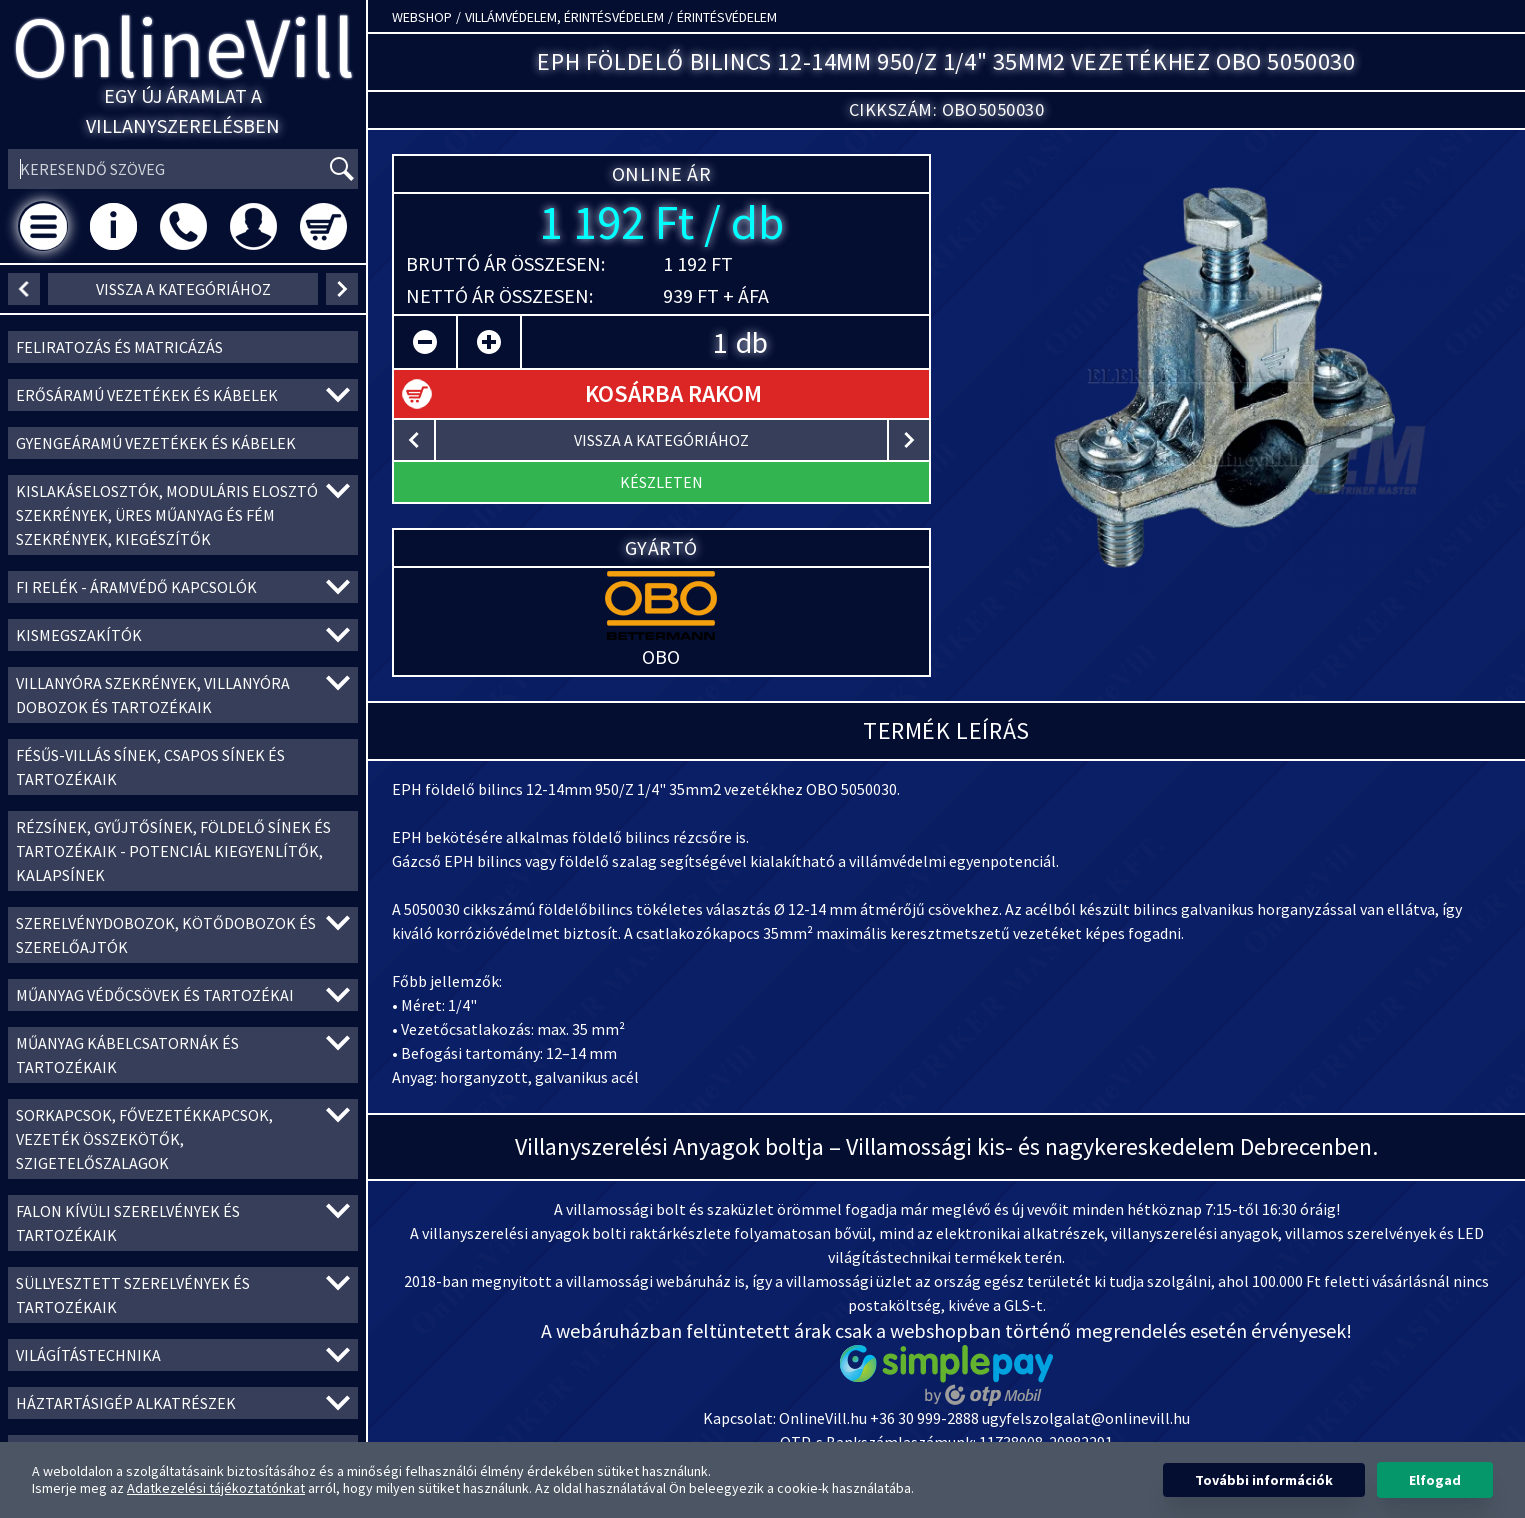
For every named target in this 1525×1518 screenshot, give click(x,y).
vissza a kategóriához (183, 289)
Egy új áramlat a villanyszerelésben (183, 110)
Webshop (422, 17)
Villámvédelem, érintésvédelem (564, 17)
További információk (1264, 1480)
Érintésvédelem (727, 17)
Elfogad (1435, 1480)
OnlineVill (183, 46)
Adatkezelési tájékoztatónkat (216, 1488)
